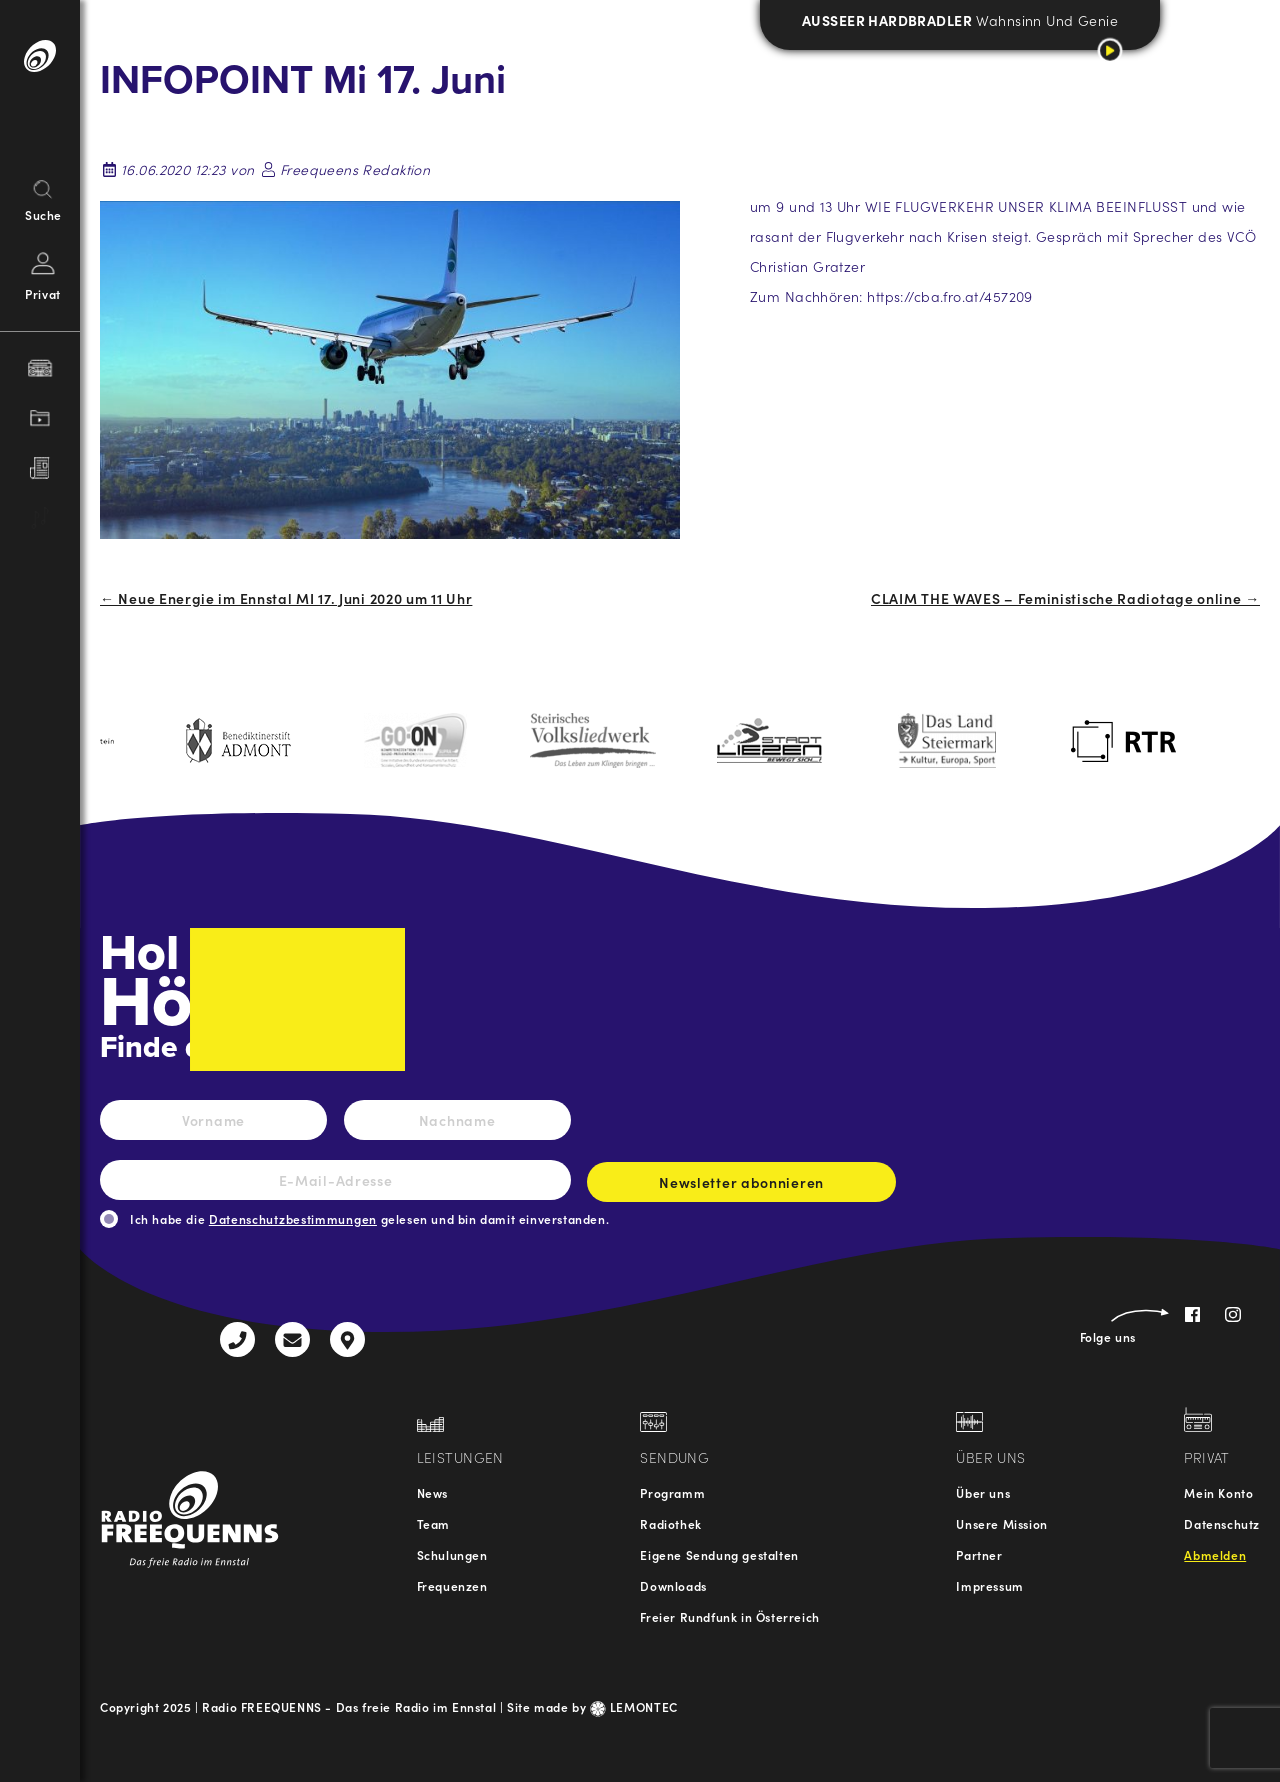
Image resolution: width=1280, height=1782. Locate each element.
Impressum (989, 1585)
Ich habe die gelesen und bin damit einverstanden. (369, 1218)
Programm (672, 1492)
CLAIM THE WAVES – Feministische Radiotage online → (1065, 598)
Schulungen (452, 1554)
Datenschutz (1222, 1523)
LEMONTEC (634, 1706)
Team (433, 1523)
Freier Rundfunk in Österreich (729, 1616)
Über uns (983, 1492)
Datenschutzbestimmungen (293, 1218)
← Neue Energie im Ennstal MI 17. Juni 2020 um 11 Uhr (286, 598)
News (432, 1492)
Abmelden (1215, 1554)
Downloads (673, 1585)
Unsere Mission (1001, 1523)
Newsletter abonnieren (741, 1187)
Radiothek (670, 1523)
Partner (979, 1554)
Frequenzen (452, 1585)
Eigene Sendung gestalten (719, 1554)
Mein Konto (1218, 1492)
